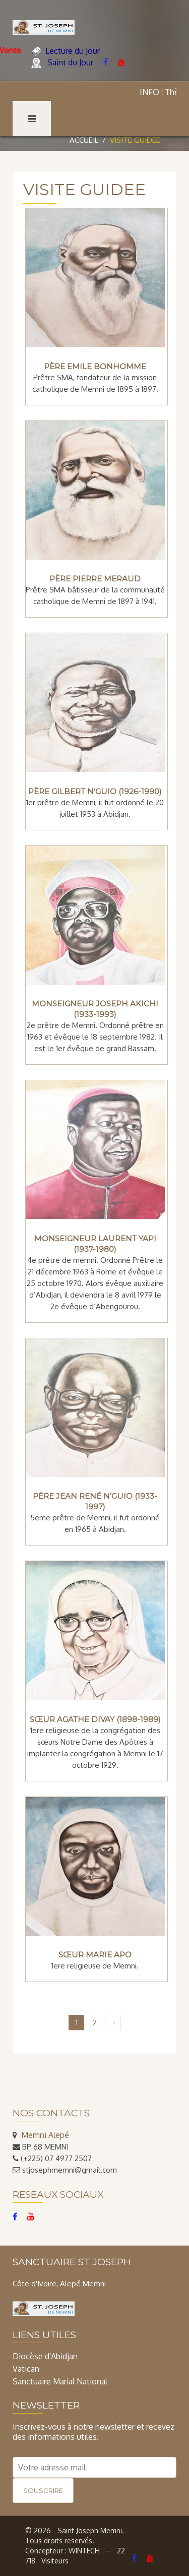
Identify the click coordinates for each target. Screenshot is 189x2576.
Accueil (84, 140)
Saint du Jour (62, 63)
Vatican (26, 2369)
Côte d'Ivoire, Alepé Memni (59, 2283)
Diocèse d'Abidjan (45, 2356)
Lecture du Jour (65, 51)
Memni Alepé (45, 2135)
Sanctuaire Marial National (60, 2381)
